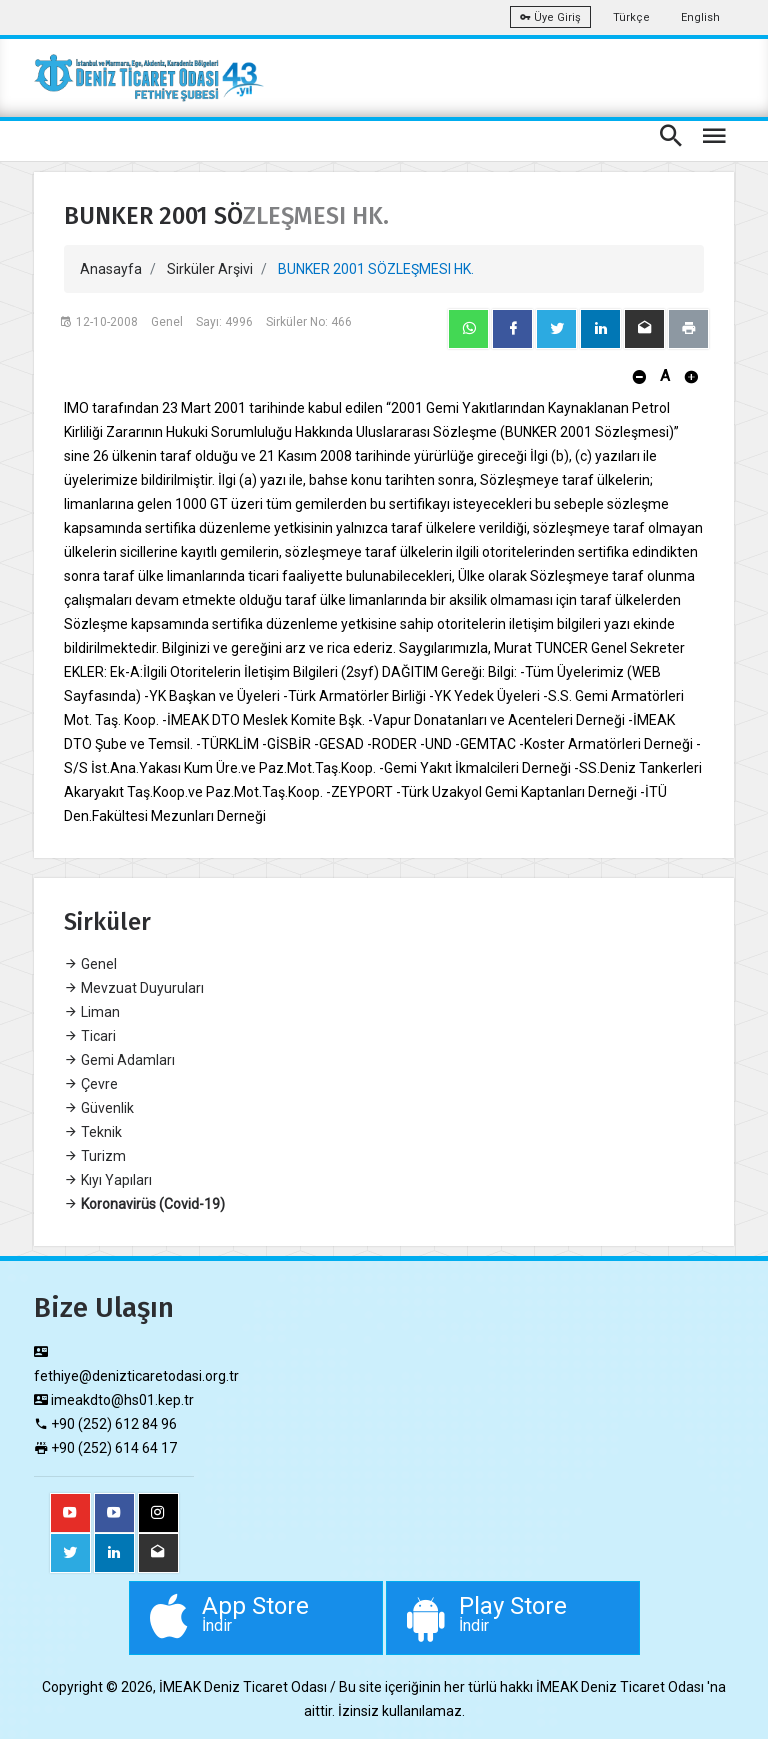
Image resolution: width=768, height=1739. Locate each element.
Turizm (95, 1156)
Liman (92, 1012)
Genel (90, 964)
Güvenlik (99, 1108)
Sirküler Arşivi (210, 269)
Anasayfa (111, 269)
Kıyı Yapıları (108, 1180)
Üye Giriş (550, 17)
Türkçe (631, 17)
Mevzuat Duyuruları (134, 988)
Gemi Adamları (119, 1060)
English (700, 17)
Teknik (93, 1132)
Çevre (91, 1084)
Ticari (90, 1036)
